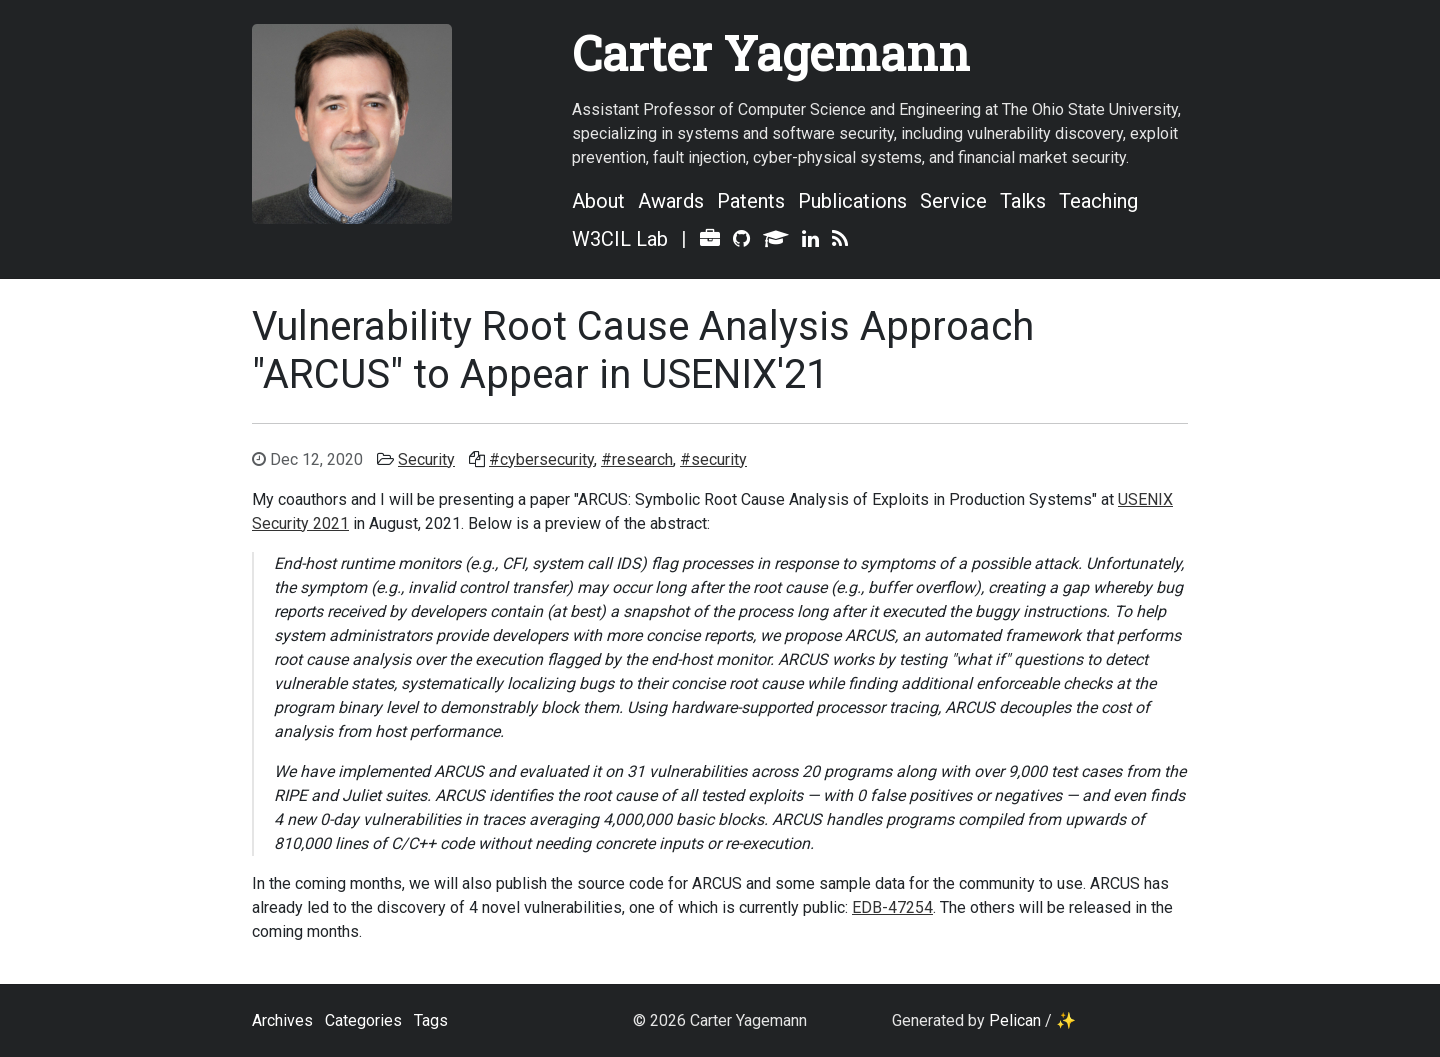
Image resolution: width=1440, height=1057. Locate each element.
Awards (671, 201)
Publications (852, 201)
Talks (1023, 201)
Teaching (1098, 201)
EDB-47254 (892, 907)
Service (953, 201)
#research (637, 459)
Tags (431, 1020)
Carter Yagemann (771, 52)
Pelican (1015, 1020)
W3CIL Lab (620, 239)
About (598, 201)
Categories (363, 1020)
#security (713, 459)
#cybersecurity (541, 459)
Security (426, 459)
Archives (282, 1020)
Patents (751, 201)
